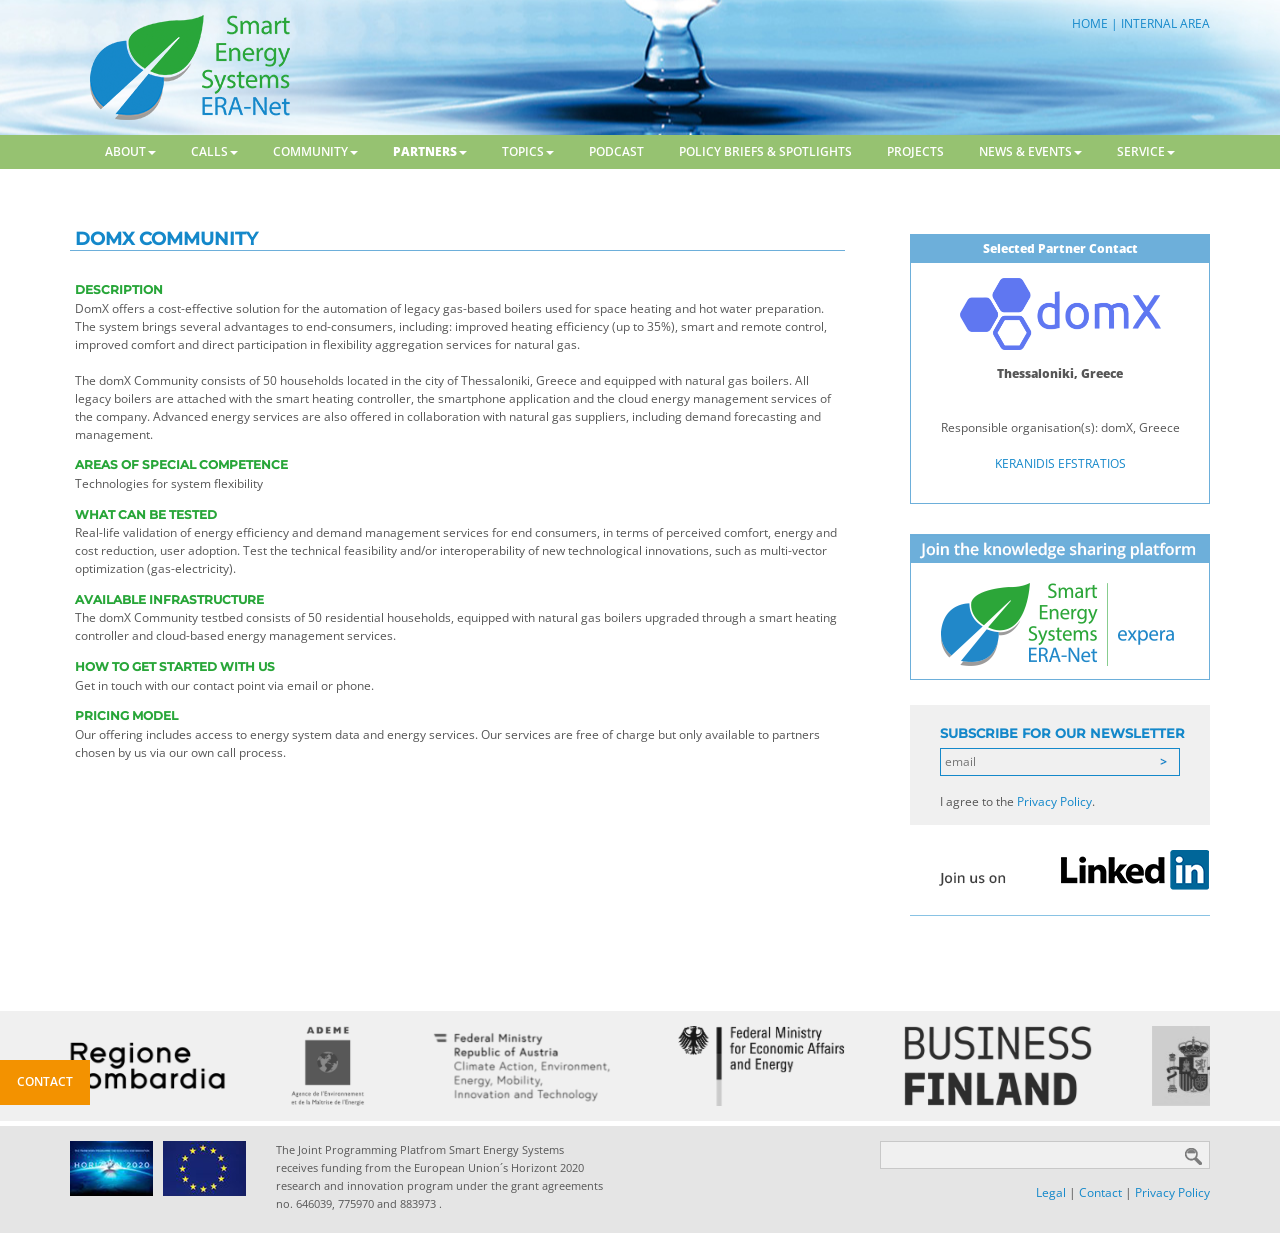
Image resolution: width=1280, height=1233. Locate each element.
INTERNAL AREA (1165, 23)
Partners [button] (430, 151)
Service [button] (1146, 151)
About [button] (130, 151)
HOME (1090, 23)
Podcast (616, 151)
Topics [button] (528, 151)
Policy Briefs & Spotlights (765, 151)
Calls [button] (214, 151)
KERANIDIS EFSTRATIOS (1060, 463)
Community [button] (315, 151)
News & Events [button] (1030, 151)
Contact (1100, 1192)
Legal (1051, 1192)
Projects (915, 151)
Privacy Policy (1054, 801)
